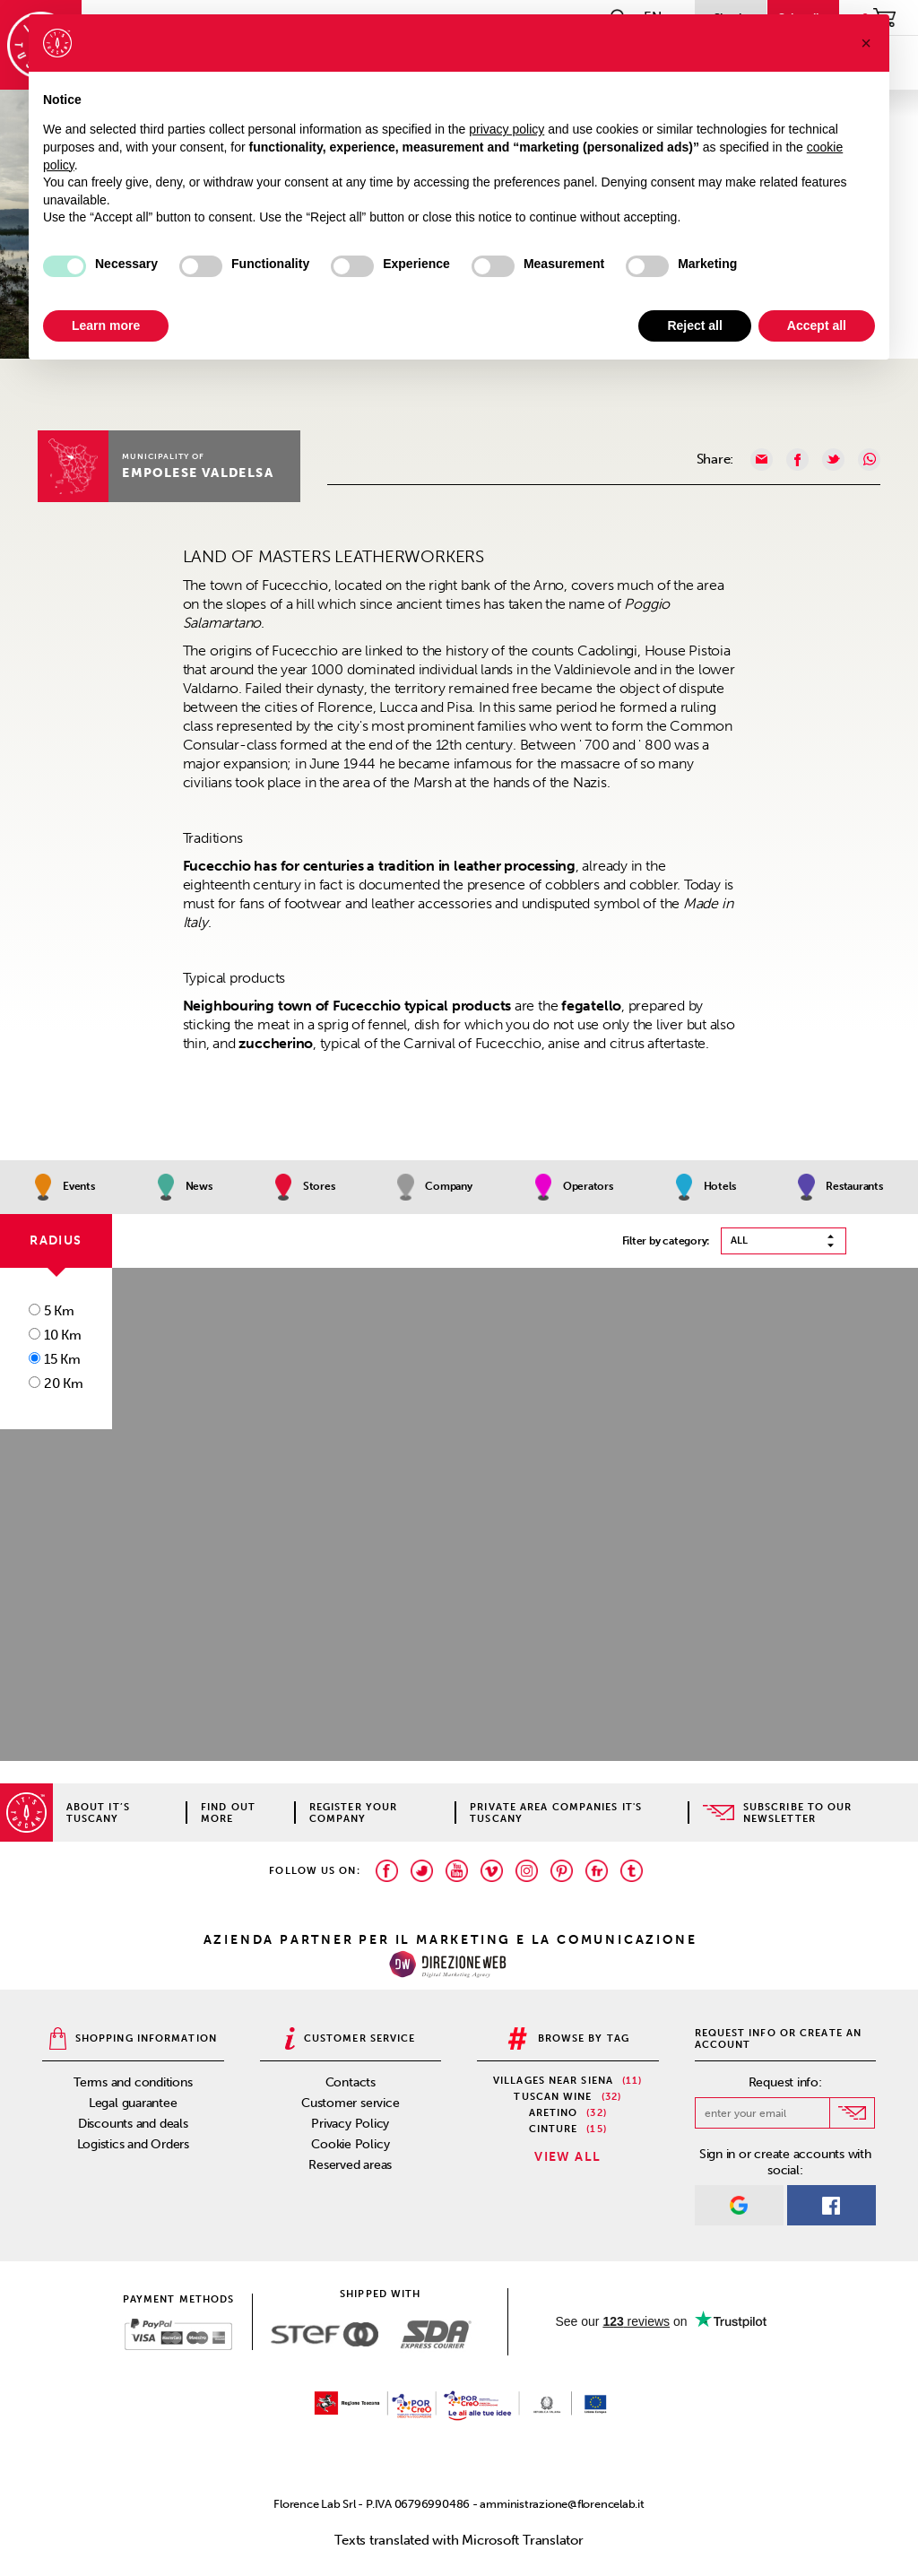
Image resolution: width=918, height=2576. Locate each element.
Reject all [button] (694, 325)
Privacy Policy (350, 2123)
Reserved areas (350, 2165)
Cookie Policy (350, 2144)
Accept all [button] (816, 325)
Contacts (350, 2082)
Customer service (350, 2103)
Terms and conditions (133, 2082)
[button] (866, 43)
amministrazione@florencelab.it (562, 2504)
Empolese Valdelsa (197, 473)
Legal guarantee (133, 2103)
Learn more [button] (106, 325)
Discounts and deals (133, 2123)
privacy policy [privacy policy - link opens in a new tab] (506, 129)
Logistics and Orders (133, 2144)
